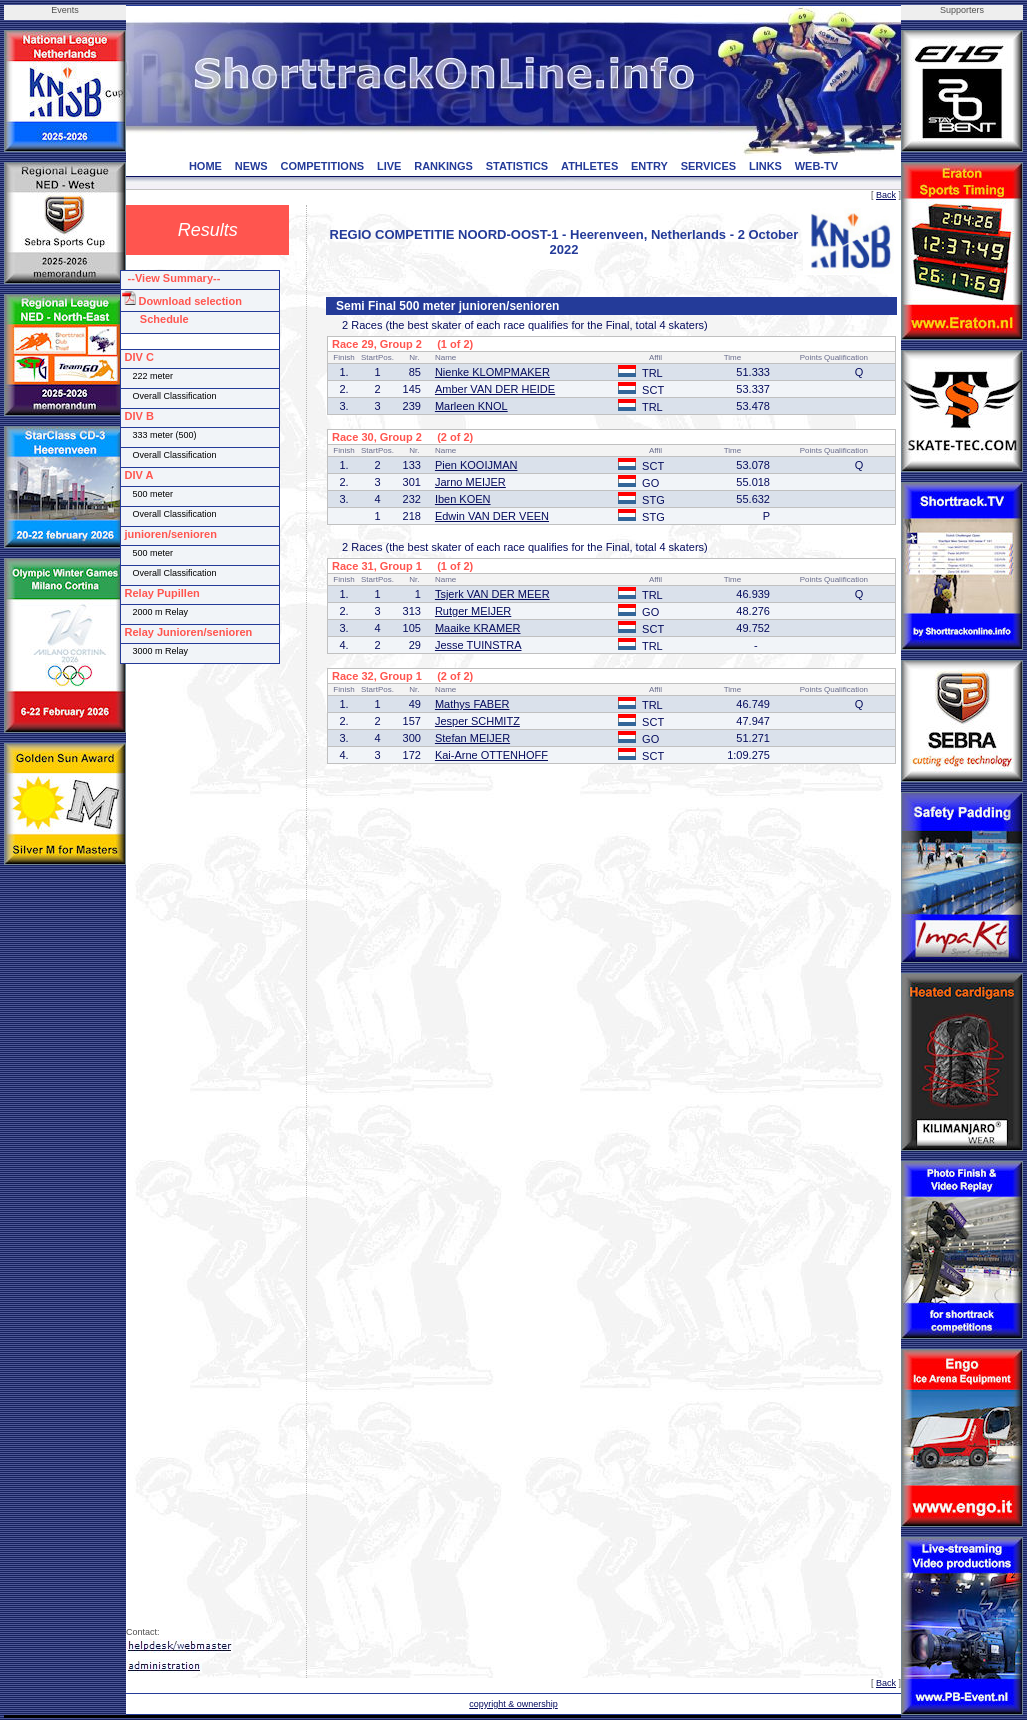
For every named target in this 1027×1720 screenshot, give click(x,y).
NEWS (251, 166)
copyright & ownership (513, 1704)
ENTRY (649, 166)
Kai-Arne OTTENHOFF (491, 755)
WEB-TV (816, 166)
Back (886, 195)
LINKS (765, 166)
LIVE (389, 166)
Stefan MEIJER (472, 738)
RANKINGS (443, 166)
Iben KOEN (463, 499)
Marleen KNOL (471, 406)
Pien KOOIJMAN (476, 465)
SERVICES (708, 166)
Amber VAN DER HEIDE (495, 389)
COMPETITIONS (322, 166)
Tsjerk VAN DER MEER (492, 594)
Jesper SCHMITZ (477, 721)
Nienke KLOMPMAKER (492, 372)
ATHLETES (589, 166)
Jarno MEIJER (470, 482)
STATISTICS (517, 166)
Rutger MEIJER (473, 611)
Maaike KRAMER (478, 628)
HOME (205, 166)
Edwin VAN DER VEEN (492, 516)
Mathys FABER (472, 704)
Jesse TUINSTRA (478, 645)
